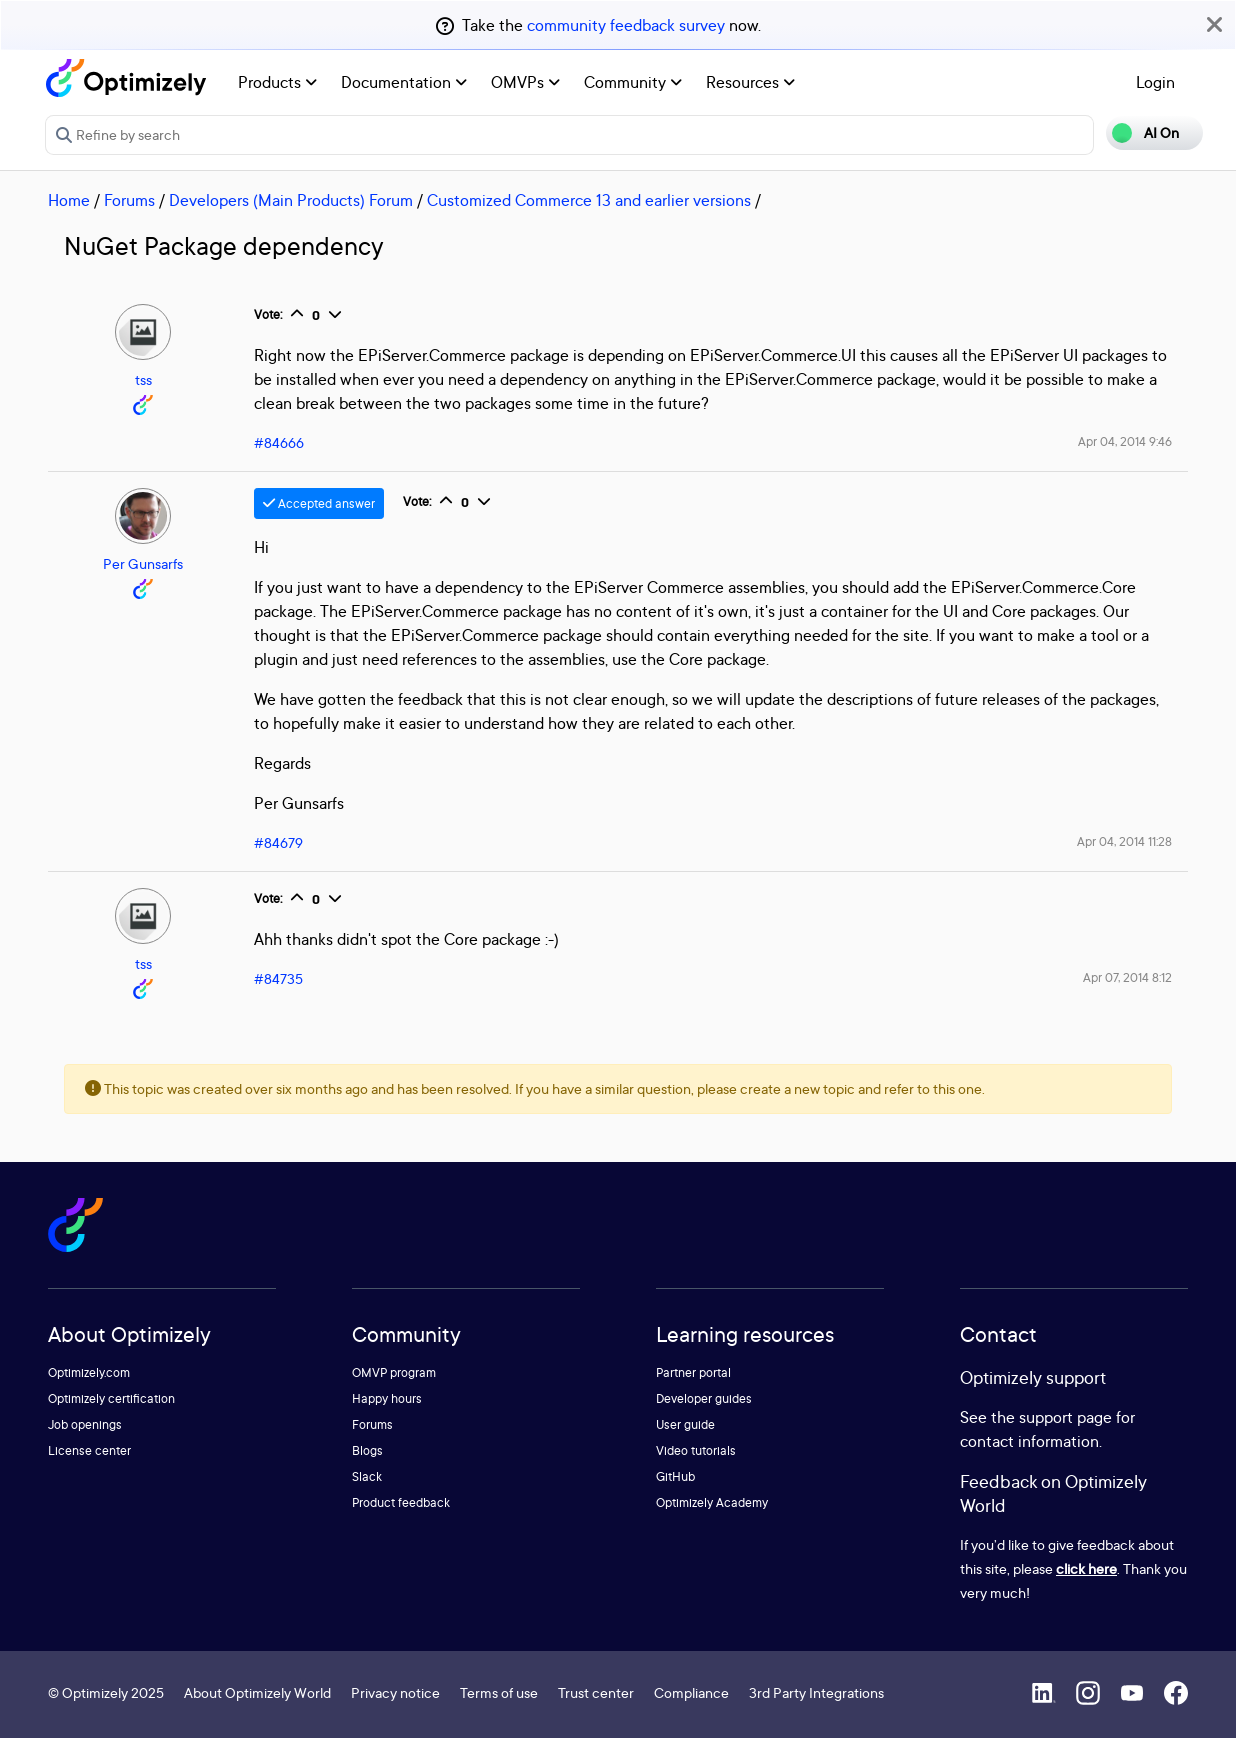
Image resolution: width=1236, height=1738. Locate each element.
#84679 (278, 842)
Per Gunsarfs (143, 563)
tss (143, 379)
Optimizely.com (89, 1372)
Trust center (596, 1692)
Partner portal (693, 1372)
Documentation (404, 82)
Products (277, 82)
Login (1155, 82)
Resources (750, 82)
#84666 (279, 442)
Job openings (85, 1424)
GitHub (675, 1476)
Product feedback (401, 1502)
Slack (367, 1476)
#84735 (278, 978)
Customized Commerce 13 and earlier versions (589, 200)
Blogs (367, 1450)
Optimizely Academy (712, 1502)
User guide (685, 1424)
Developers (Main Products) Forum (291, 200)
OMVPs (525, 82)
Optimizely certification (111, 1398)
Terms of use (499, 1692)
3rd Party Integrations (816, 1692)
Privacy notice (395, 1692)
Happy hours (387, 1398)
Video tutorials (696, 1450)
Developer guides (704, 1398)
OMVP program (394, 1372)
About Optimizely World (257, 1692)
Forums (129, 200)
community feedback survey (626, 25)
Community (633, 82)
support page (1065, 1417)
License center (89, 1450)
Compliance (691, 1692)
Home (69, 200)
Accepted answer (319, 503)
